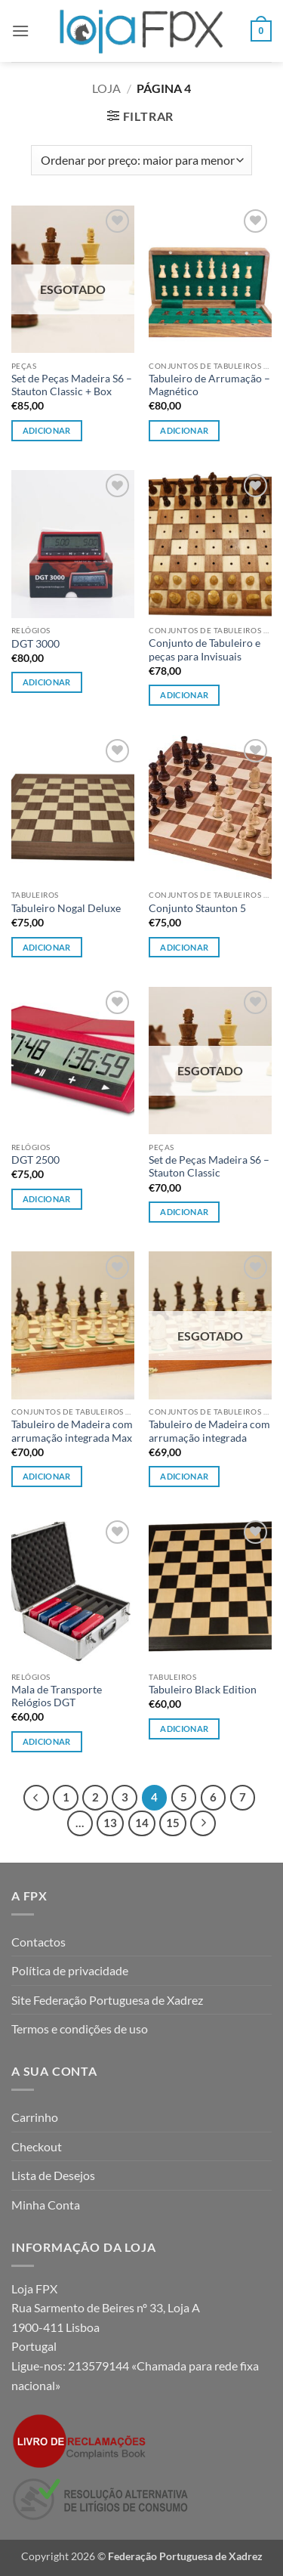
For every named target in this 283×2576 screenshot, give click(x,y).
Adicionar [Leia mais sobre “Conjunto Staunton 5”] (184, 947)
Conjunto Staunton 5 (197, 908)
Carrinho (34, 2117)
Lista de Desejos (53, 2175)
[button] (20, 30)
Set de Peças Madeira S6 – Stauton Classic (209, 1167)
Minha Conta (45, 2204)
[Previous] (36, 1798)
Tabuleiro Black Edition (203, 1690)
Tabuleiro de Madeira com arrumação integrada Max (72, 1431)
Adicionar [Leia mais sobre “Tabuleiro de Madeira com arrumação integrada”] (184, 1476)
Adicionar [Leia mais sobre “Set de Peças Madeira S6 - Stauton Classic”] (184, 1212)
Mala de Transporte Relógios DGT (56, 1696)
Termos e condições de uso (79, 2028)
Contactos (38, 1941)
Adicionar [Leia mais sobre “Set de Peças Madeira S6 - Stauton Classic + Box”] (47, 430)
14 (142, 1822)
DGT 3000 (35, 644)
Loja (106, 88)
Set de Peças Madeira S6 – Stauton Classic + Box (71, 385)
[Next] (203, 1823)
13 (110, 1822)
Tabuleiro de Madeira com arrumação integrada (209, 1431)
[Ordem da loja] (141, 160)
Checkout (36, 2146)
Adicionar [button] (184, 430)
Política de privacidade (69, 1970)
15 (173, 1822)
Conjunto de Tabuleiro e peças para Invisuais (204, 650)
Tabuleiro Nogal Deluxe (66, 908)
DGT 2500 (35, 1160)
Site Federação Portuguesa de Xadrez (107, 2000)
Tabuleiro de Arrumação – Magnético (209, 385)
